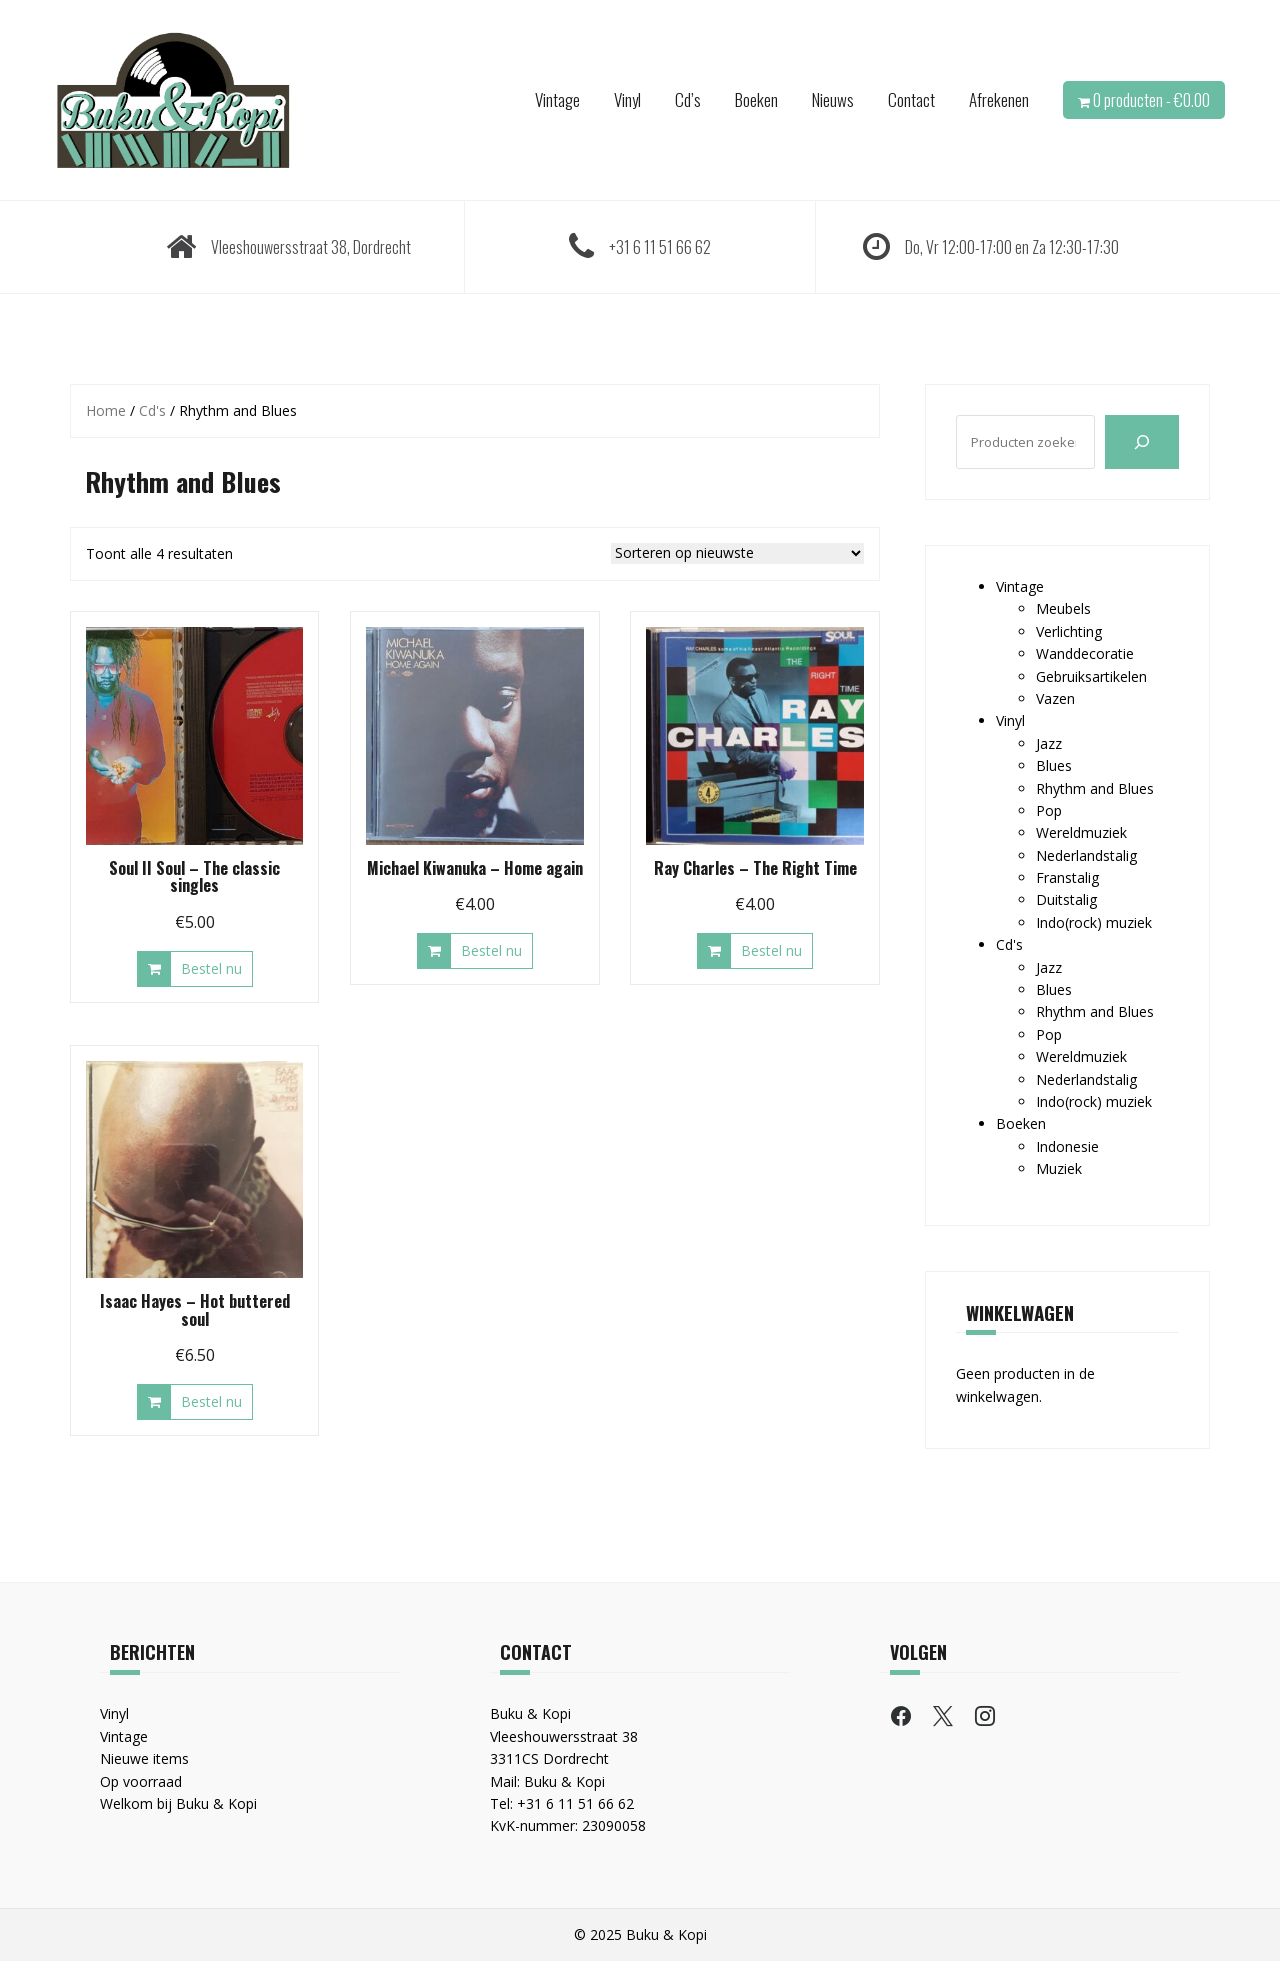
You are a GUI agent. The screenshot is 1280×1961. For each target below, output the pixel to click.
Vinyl (627, 99)
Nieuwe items (144, 1758)
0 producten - (1151, 99)
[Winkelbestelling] (737, 553)
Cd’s (688, 99)
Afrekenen (999, 99)
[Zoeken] (1142, 442)
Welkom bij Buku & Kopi (178, 1803)
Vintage (557, 99)
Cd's (152, 410)
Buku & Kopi (564, 1781)
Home (106, 410)
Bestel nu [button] (211, 968)
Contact (911, 99)
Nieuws (833, 99)
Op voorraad (141, 1781)
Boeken (756, 99)
